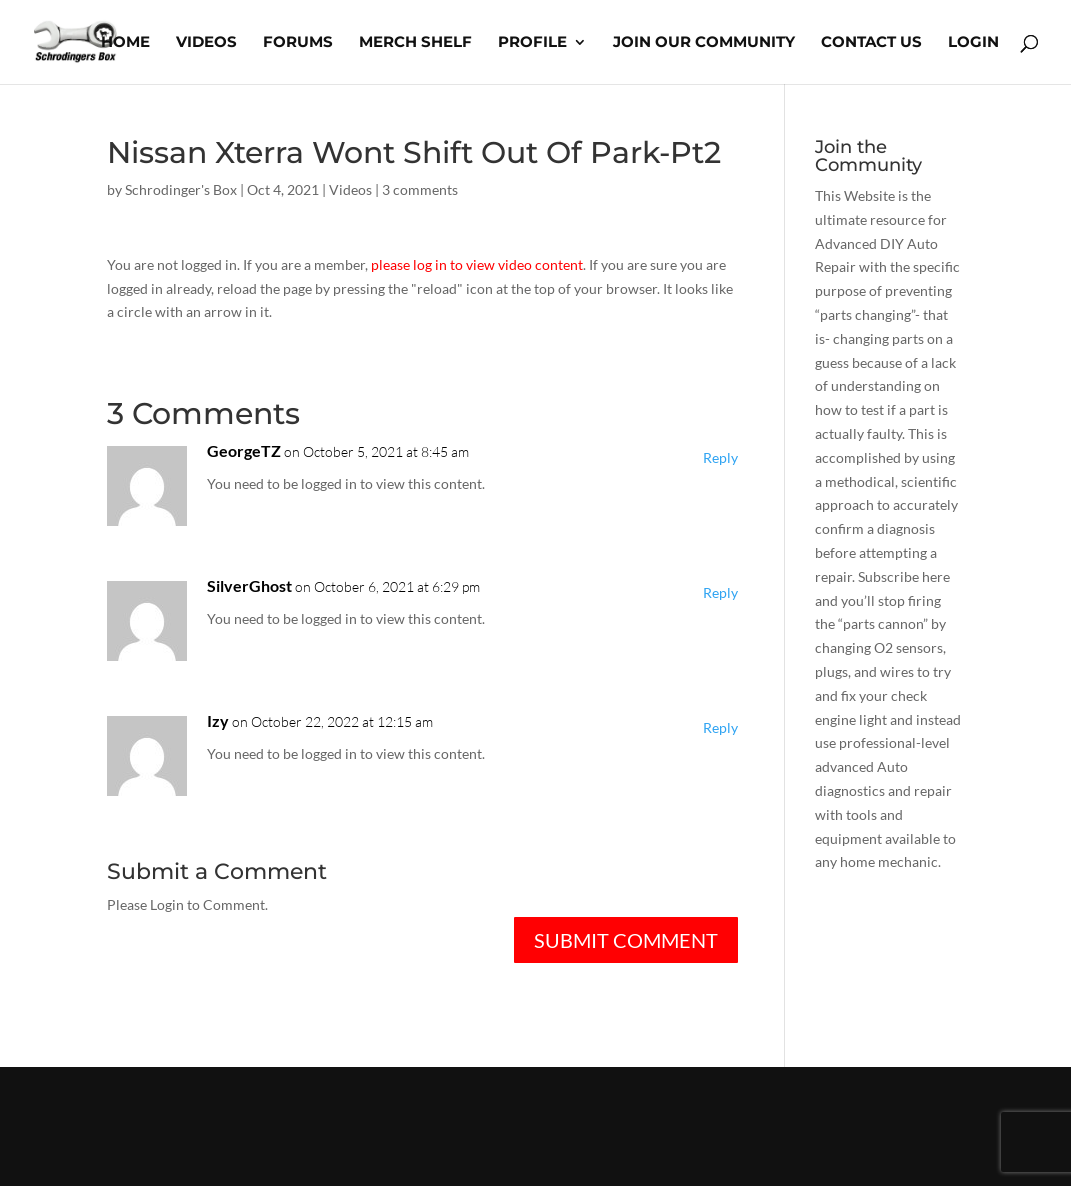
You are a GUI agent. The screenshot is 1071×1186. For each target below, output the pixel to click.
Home (125, 43)
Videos (206, 43)
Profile (532, 43)
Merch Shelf (415, 43)
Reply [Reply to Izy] (720, 727)
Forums (298, 43)
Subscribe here (904, 576)
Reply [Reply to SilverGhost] (720, 592)
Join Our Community (704, 43)
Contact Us (871, 43)
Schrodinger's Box (181, 189)
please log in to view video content (477, 264)
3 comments (420, 189)
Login (973, 43)
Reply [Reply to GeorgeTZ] (720, 457)
